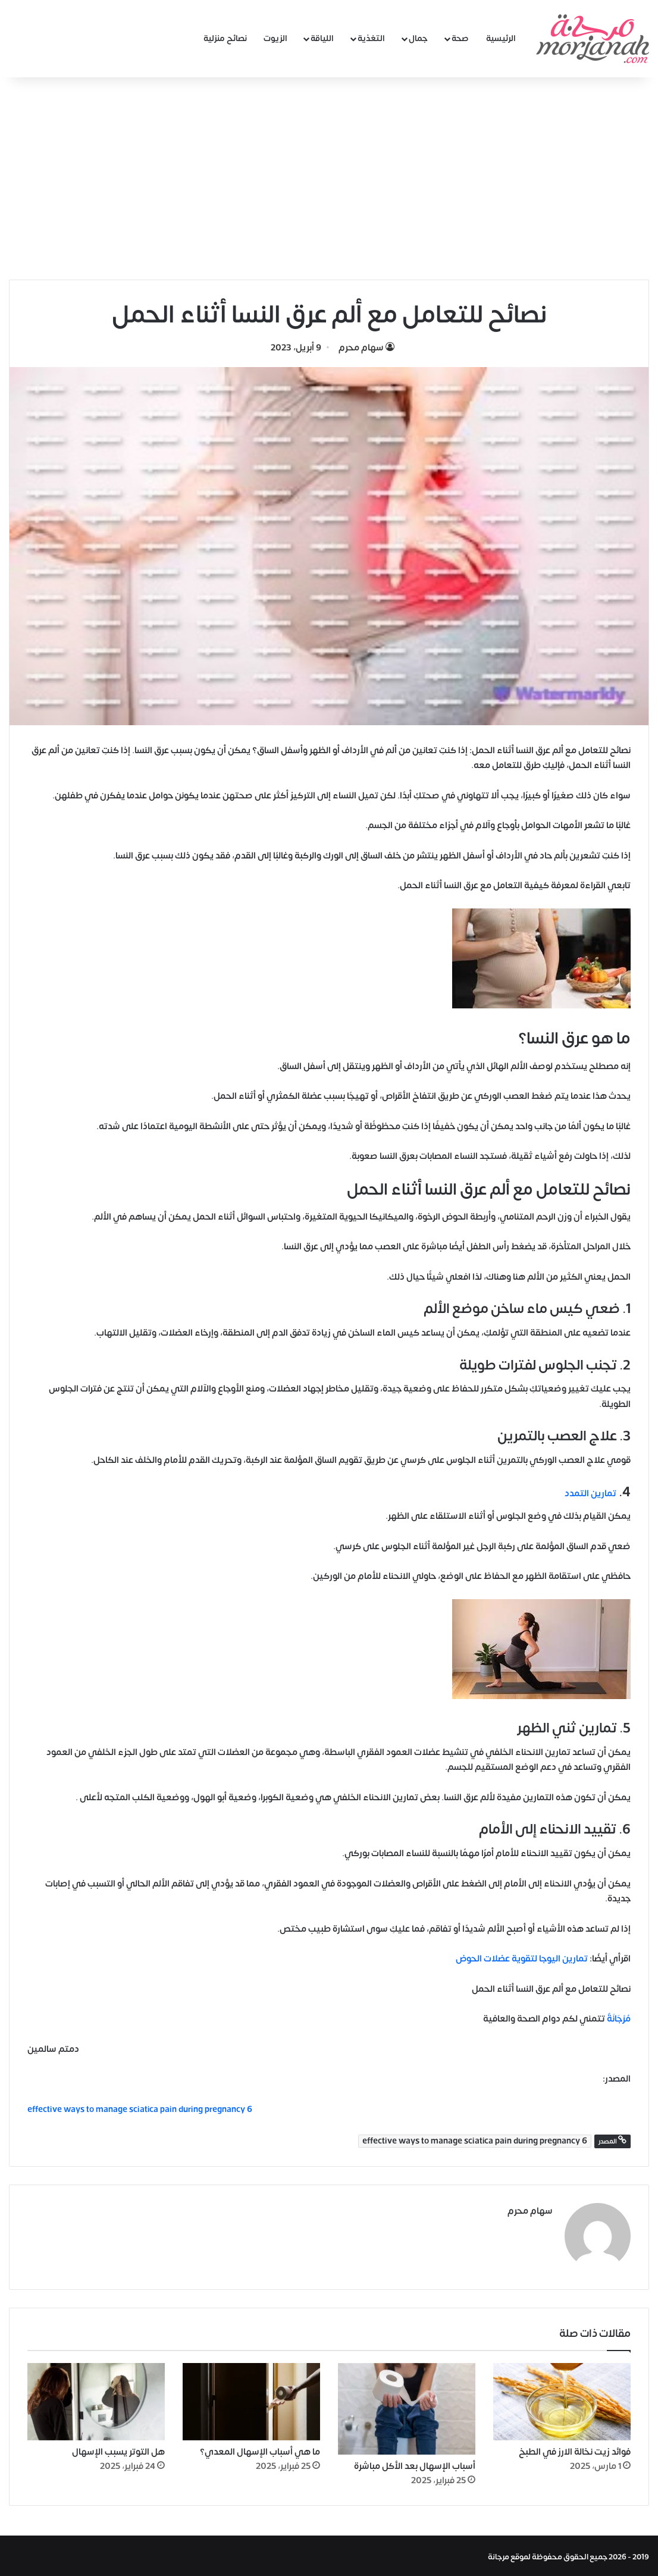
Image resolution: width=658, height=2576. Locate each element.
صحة (460, 38)
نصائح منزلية (225, 38)
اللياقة (322, 38)
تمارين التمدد (590, 1493)
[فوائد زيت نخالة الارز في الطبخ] (562, 2399)
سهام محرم (361, 347)
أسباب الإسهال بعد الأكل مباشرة (414, 2463)
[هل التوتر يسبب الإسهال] (96, 2399)
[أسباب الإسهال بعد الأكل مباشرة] (406, 2406)
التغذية (371, 38)
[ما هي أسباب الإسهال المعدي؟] (251, 2399)
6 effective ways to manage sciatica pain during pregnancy (474, 2141)
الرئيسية (501, 38)
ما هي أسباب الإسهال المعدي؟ (260, 2450)
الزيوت (275, 38)
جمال (418, 38)
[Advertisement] (329, 178)
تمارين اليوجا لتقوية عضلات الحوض (522, 1958)
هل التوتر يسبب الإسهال (118, 2450)
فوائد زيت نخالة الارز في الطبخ (575, 2450)
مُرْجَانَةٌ (619, 2018)
